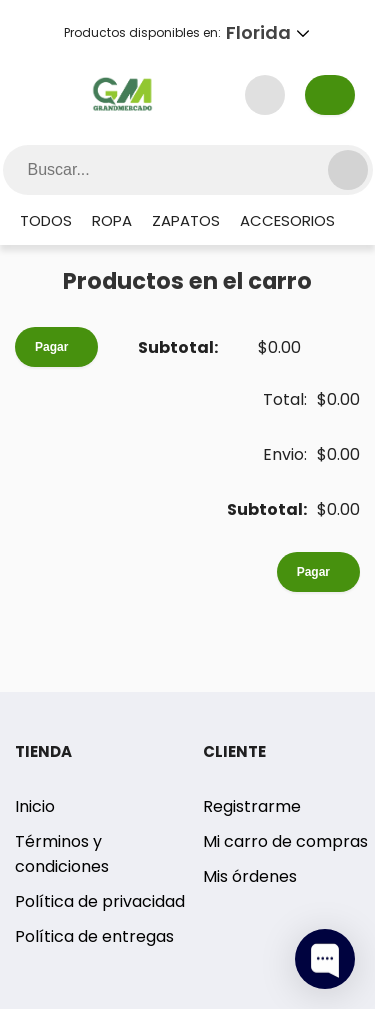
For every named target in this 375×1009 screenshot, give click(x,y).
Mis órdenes (250, 876)
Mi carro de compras (285, 841)
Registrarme (252, 806)
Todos (46, 220)
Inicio (35, 806)
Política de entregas (94, 936)
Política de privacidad (100, 901)
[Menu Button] (44, 95)
